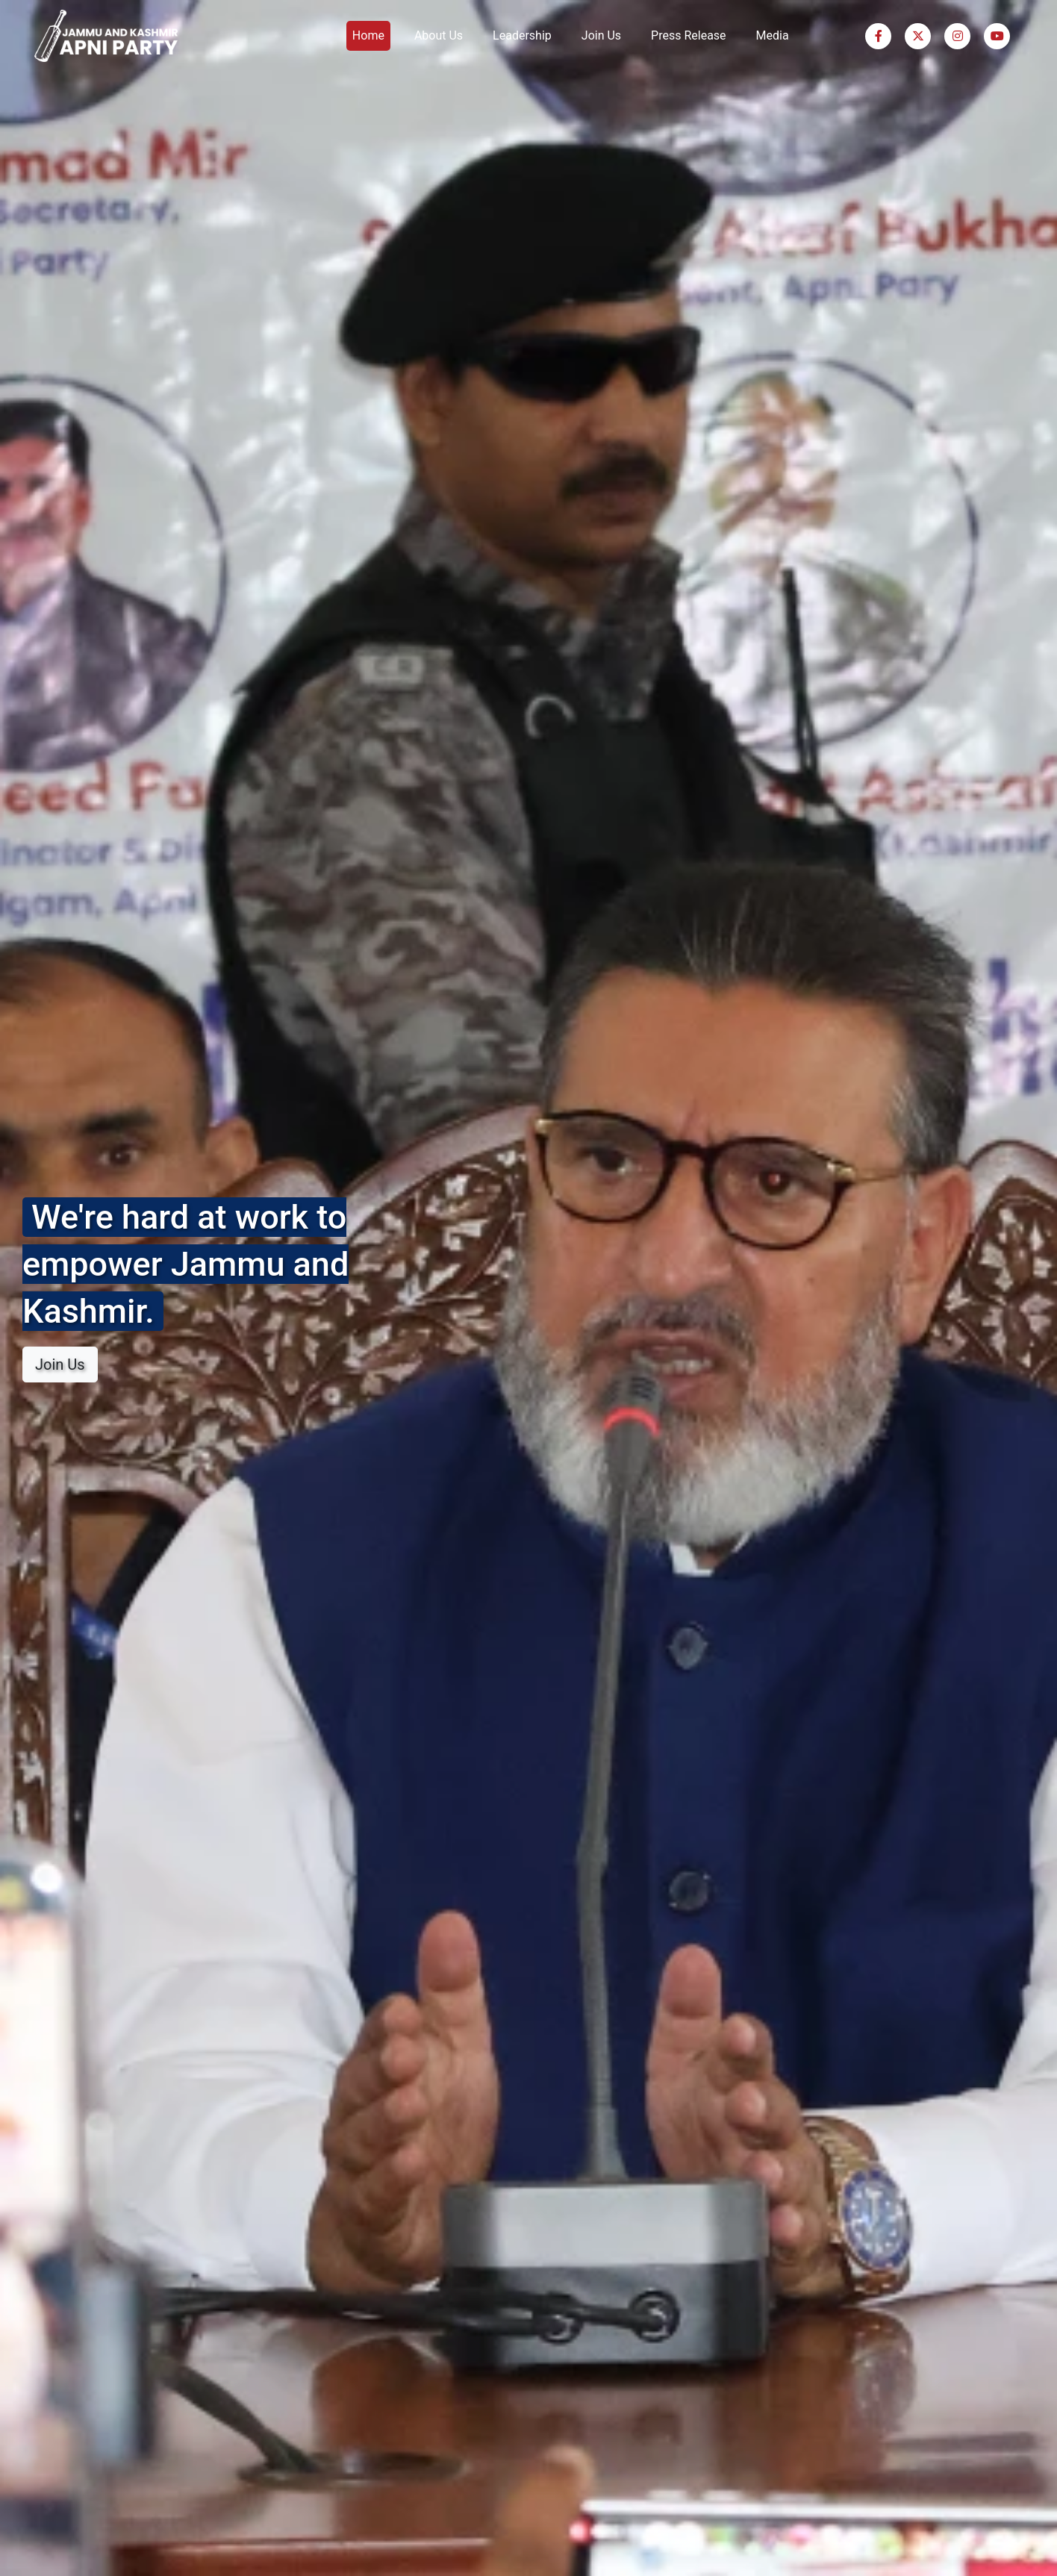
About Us (438, 35)
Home (368, 35)
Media (772, 35)
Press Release (688, 35)
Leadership (522, 35)
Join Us (601, 35)
